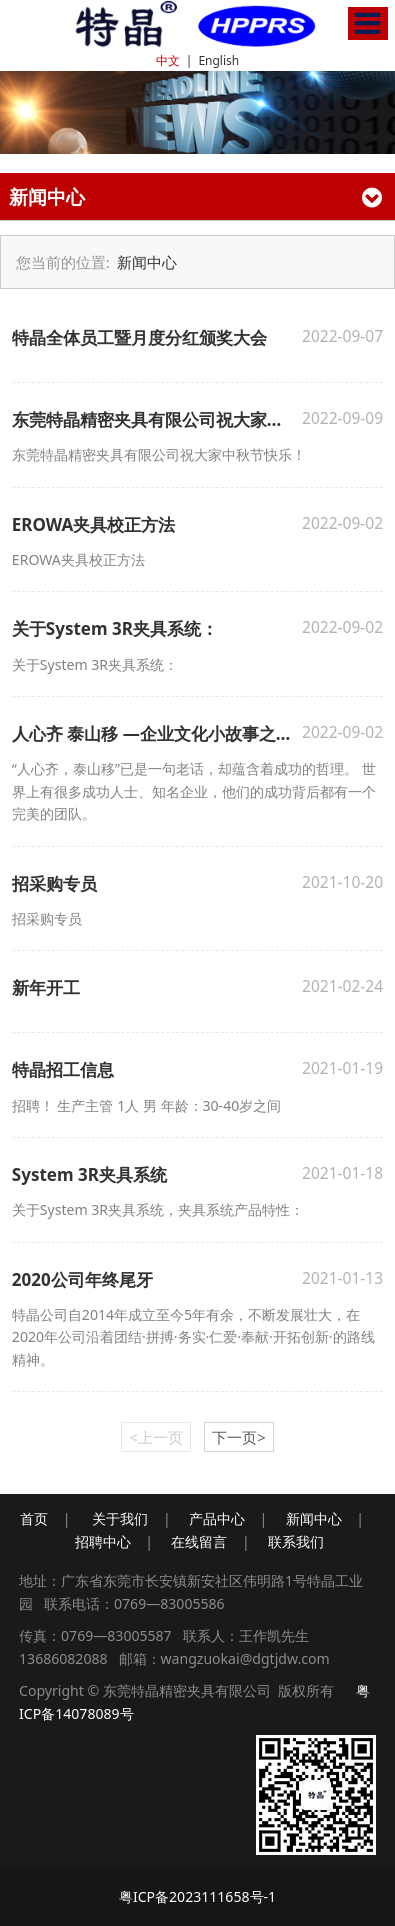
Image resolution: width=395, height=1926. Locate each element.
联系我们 (296, 1541)
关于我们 (120, 1518)
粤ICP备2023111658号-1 (197, 1896)
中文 (168, 60)
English (218, 60)
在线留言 (199, 1541)
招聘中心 (103, 1541)
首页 (34, 1518)
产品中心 (217, 1518)
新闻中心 (147, 262)
